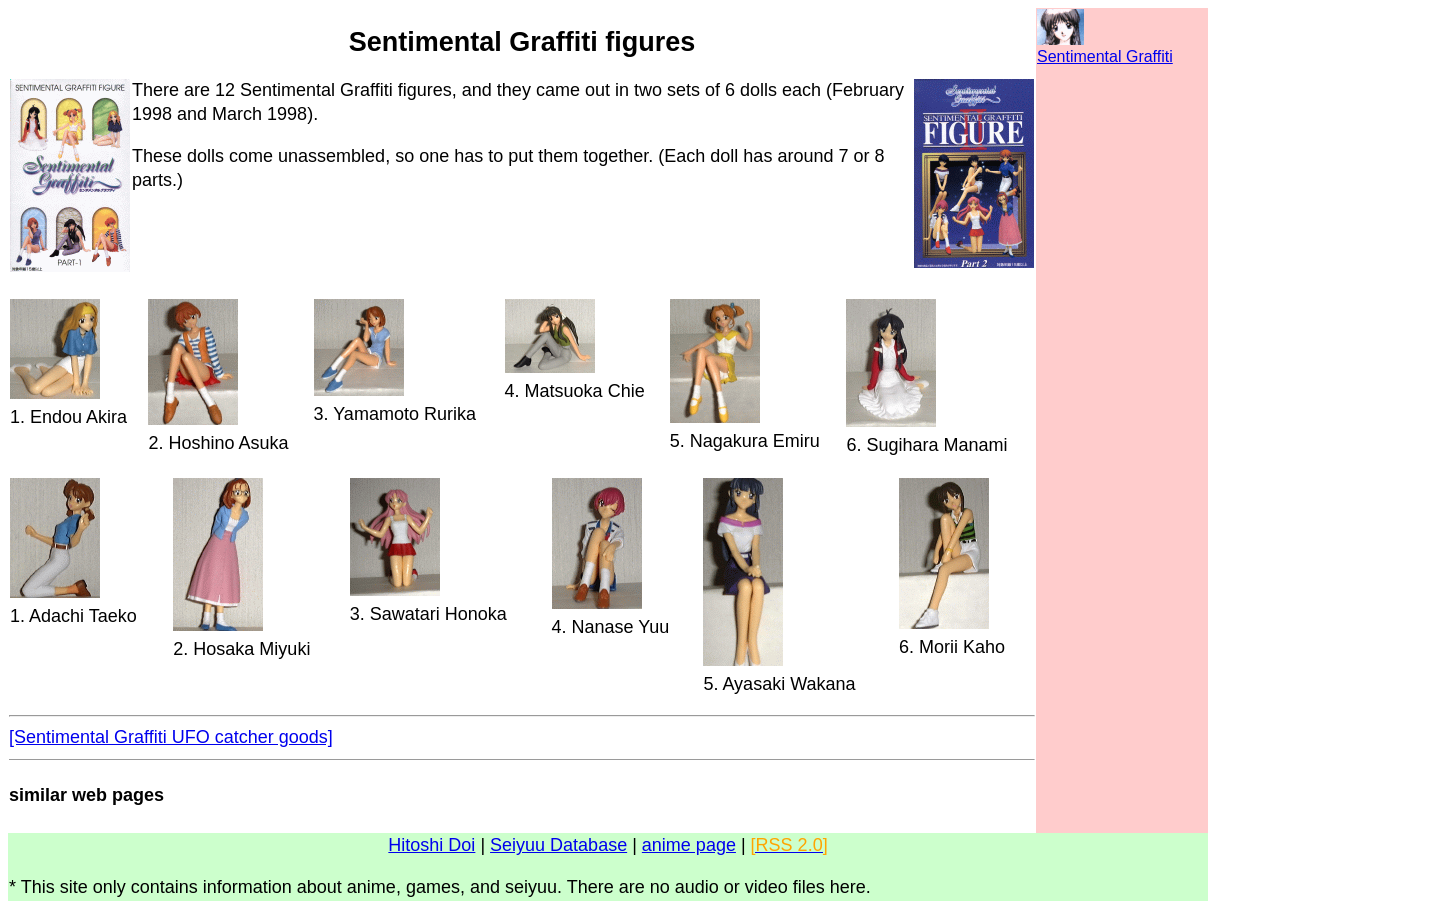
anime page (689, 845)
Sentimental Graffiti (1105, 56)
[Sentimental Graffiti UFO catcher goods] (171, 737)
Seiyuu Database (558, 845)
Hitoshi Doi (431, 845)
